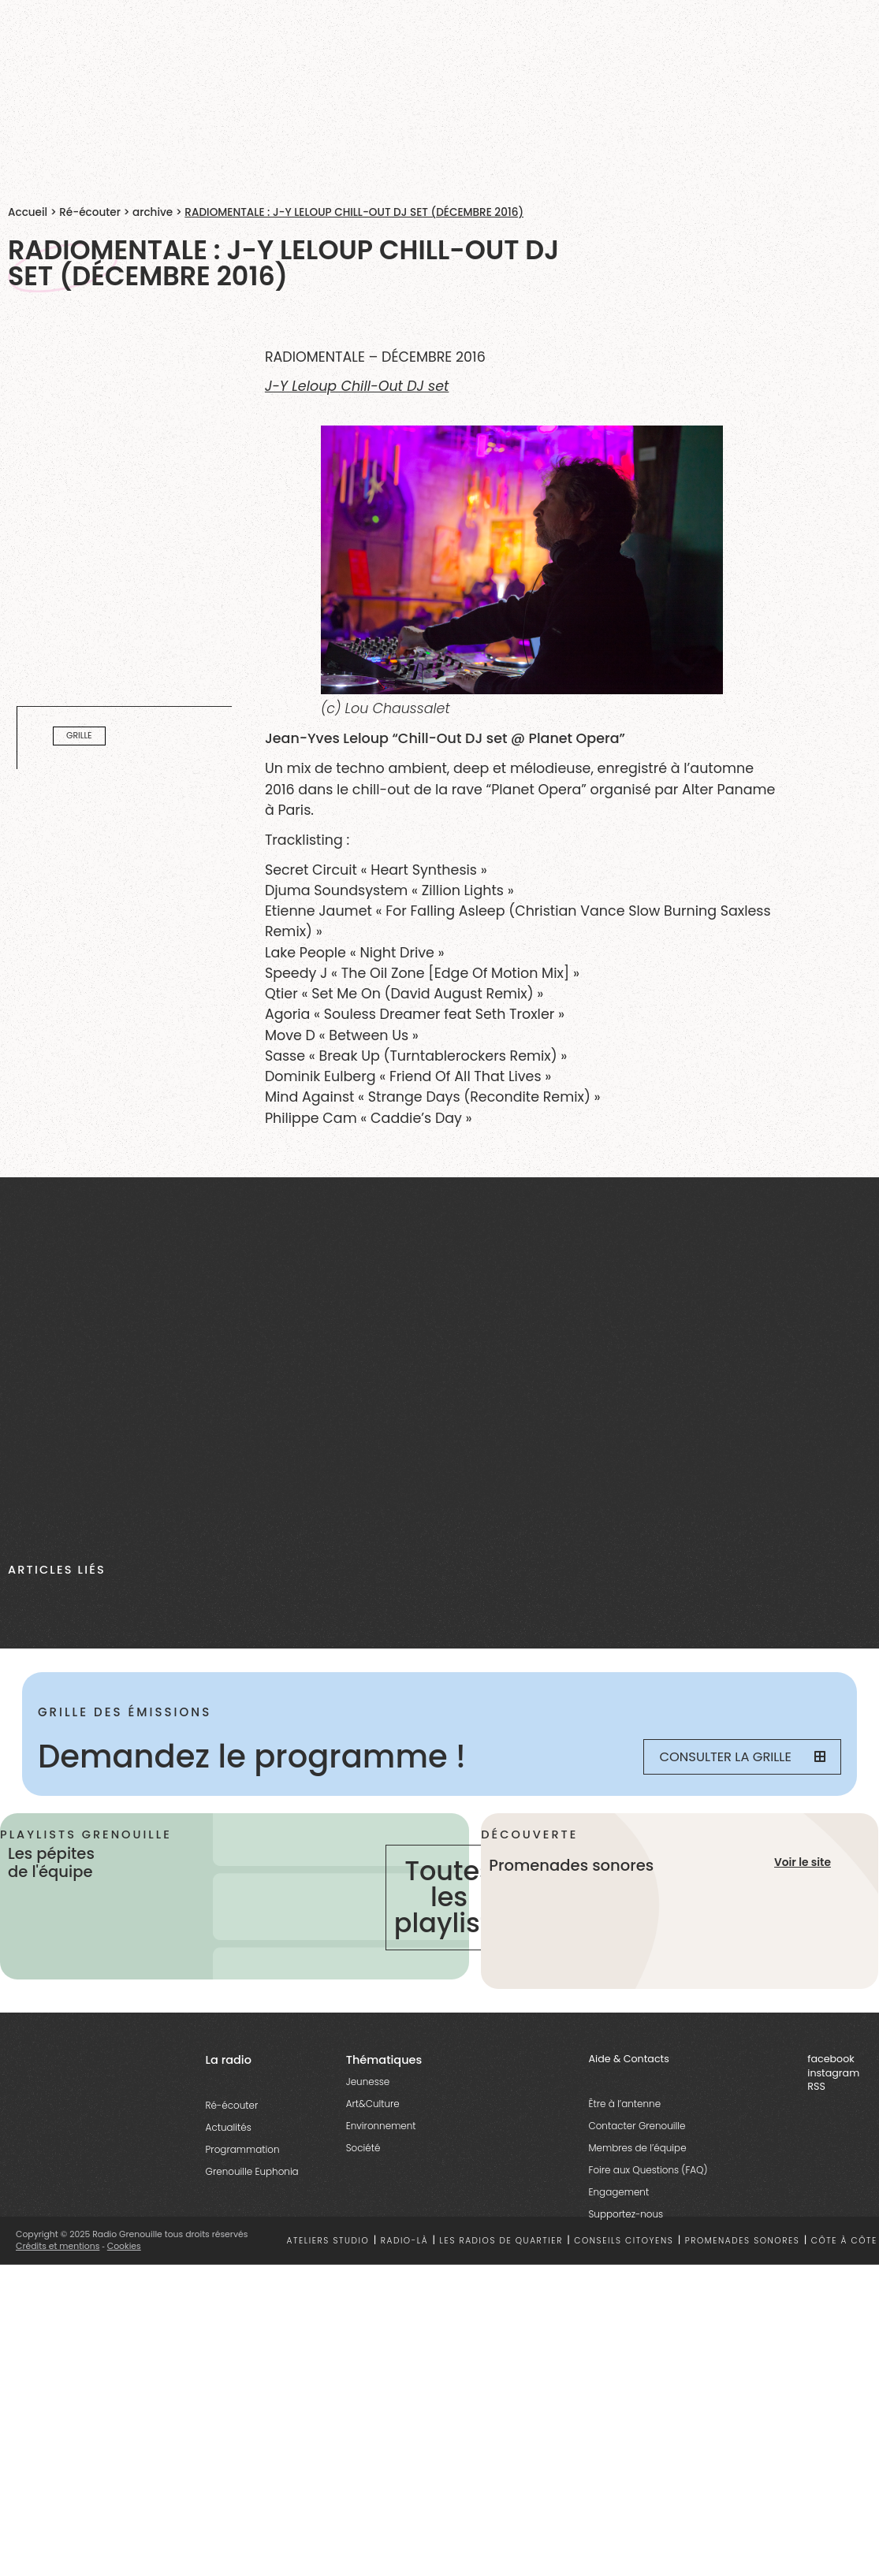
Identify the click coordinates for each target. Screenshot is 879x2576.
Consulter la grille (742, 1757)
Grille (79, 736)
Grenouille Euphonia (252, 2171)
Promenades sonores (742, 2241)
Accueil (27, 212)
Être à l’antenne (624, 2103)
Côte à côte (844, 2241)
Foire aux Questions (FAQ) (647, 2169)
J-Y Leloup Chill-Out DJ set (357, 386)
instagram (833, 2073)
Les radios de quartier (501, 2241)
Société (363, 2147)
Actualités (228, 2127)
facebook (831, 2058)
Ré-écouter (90, 212)
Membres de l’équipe (637, 2147)
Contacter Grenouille (636, 2125)
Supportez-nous (625, 2214)
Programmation (243, 2149)
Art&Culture (373, 2103)
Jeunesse (368, 2081)
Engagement (618, 2192)
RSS (816, 2086)
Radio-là (404, 2241)
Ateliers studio (327, 2241)
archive (152, 212)
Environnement (381, 2125)
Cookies (124, 2246)
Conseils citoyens (623, 2241)
